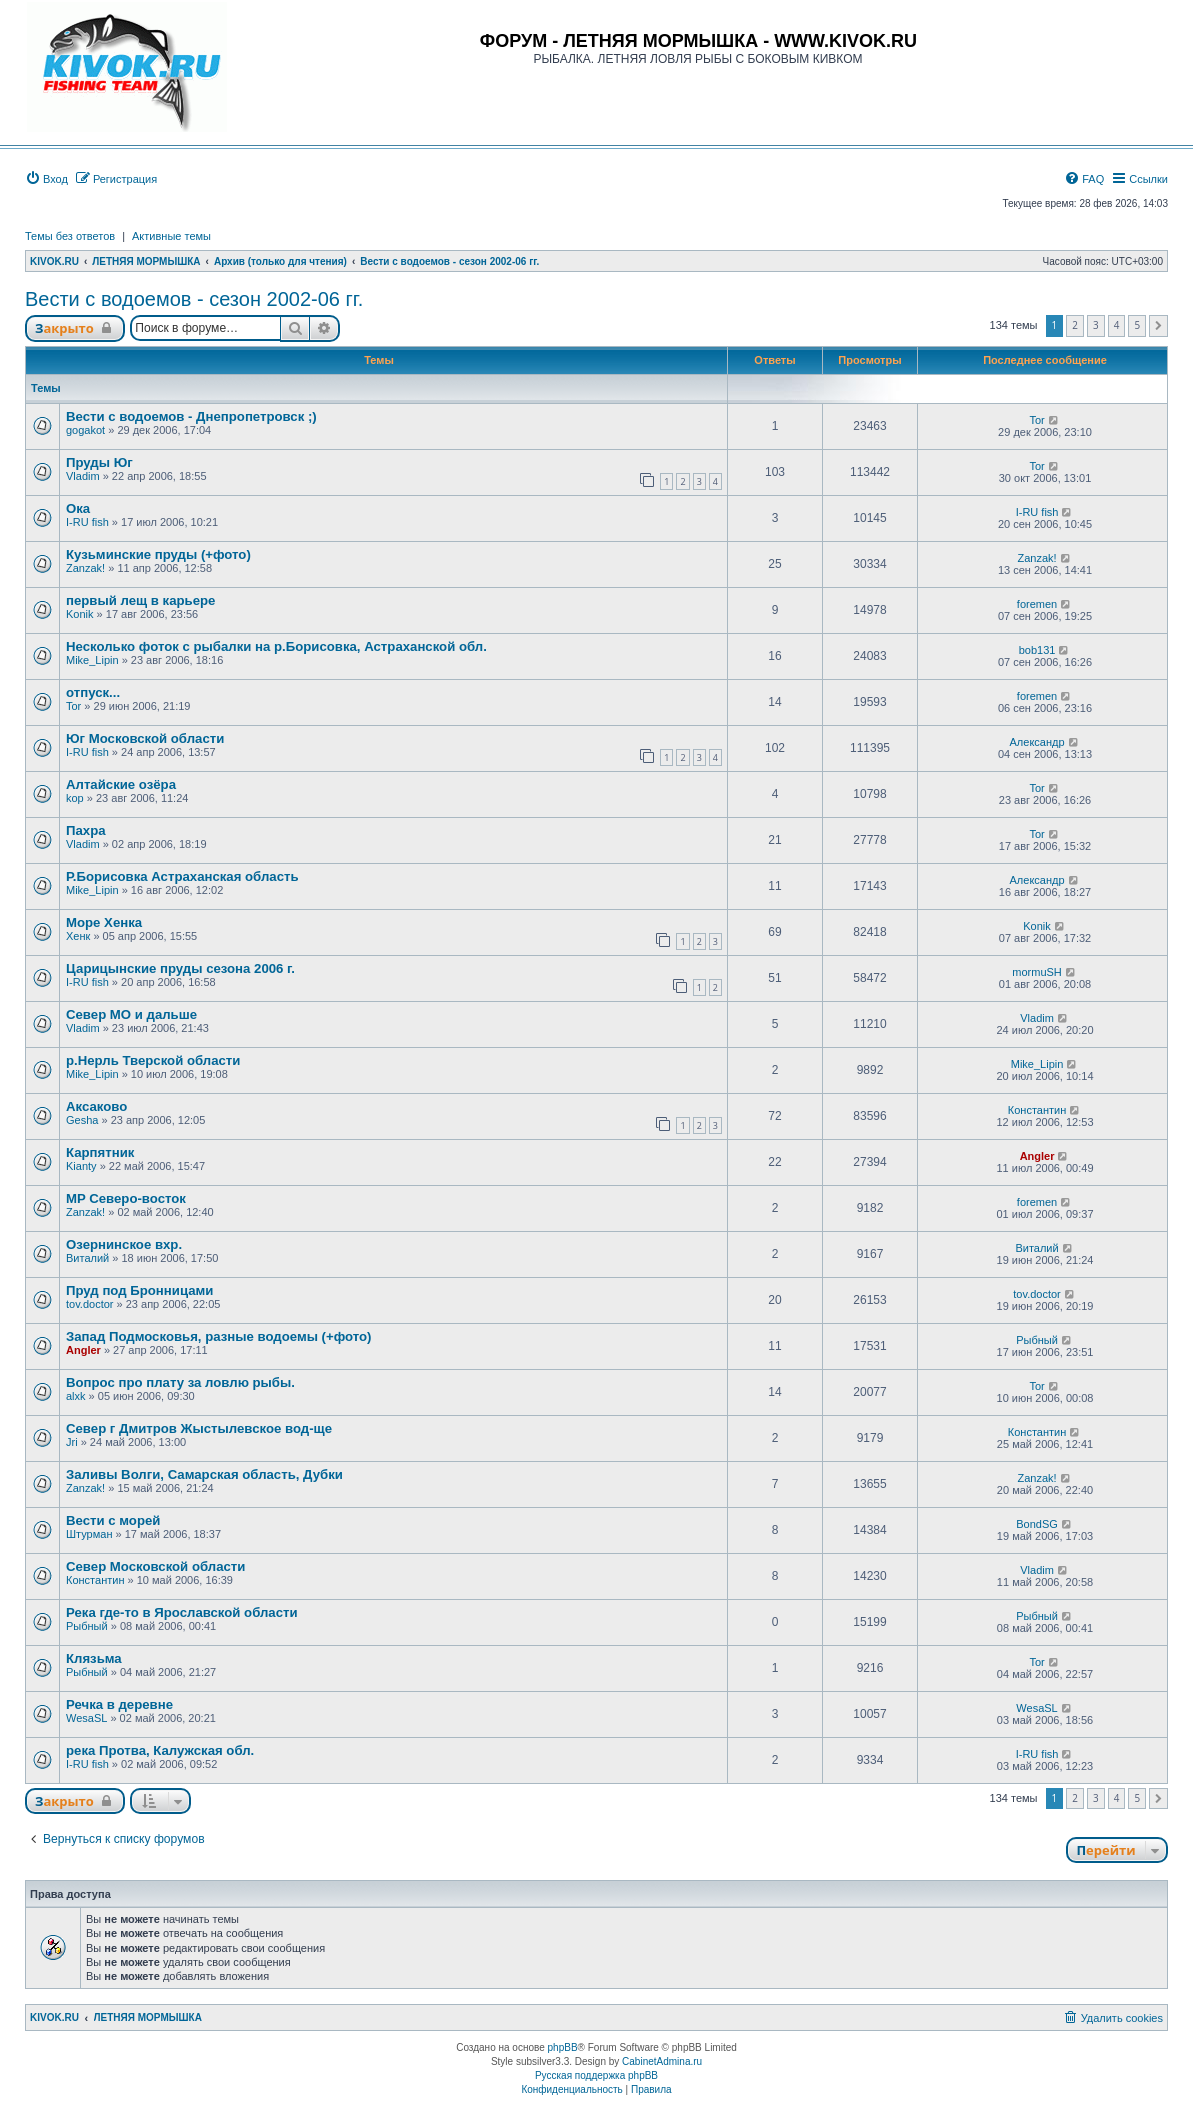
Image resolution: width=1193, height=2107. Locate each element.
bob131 (1037, 650)
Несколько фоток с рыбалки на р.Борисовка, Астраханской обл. (276, 646)
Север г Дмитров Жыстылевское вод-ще (199, 1428)
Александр (1037, 742)
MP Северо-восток (126, 1198)
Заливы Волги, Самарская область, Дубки (204, 1474)
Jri (72, 1442)
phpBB (563, 2047)
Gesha (82, 1120)
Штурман (89, 1534)
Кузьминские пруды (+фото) (158, 554)
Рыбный (1037, 1340)
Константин (1037, 1110)
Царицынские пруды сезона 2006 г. (180, 968)
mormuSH (1037, 972)
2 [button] (1075, 325)
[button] (1158, 326)
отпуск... (93, 692)
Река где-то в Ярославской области (182, 1612)
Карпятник (100, 1152)
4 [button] (1117, 325)
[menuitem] (46, 179)
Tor (1036, 420)
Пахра (86, 830)
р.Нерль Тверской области (153, 1060)
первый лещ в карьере (140, 600)
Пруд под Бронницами (139, 1290)
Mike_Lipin (92, 660)
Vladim (83, 476)
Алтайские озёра (121, 784)
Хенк (78, 936)
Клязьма (94, 1658)
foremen (1037, 604)
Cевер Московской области (155, 1566)
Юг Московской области (145, 738)
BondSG (1037, 1524)
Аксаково (96, 1106)
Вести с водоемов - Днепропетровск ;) (191, 416)
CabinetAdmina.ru (662, 2061)
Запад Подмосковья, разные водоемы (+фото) (219, 1336)
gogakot (85, 430)
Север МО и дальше (131, 1014)
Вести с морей (113, 1520)
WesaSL (86, 1718)
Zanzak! (85, 568)
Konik (80, 614)
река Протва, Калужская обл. (160, 1750)
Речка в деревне (119, 1704)
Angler (1037, 1156)
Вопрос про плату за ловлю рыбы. (180, 1382)
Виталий (87, 1258)
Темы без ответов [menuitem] (70, 236)
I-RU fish (87, 522)
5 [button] (1137, 325)
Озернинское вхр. (124, 1244)
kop (75, 798)
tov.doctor (90, 1304)
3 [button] (1096, 325)
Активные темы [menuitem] (171, 236)
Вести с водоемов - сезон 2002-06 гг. (194, 299)
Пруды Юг (99, 462)
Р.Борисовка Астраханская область (182, 876)
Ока (78, 508)
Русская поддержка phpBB (596, 2075)
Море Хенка (104, 922)
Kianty (81, 1166)
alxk (76, 1396)
